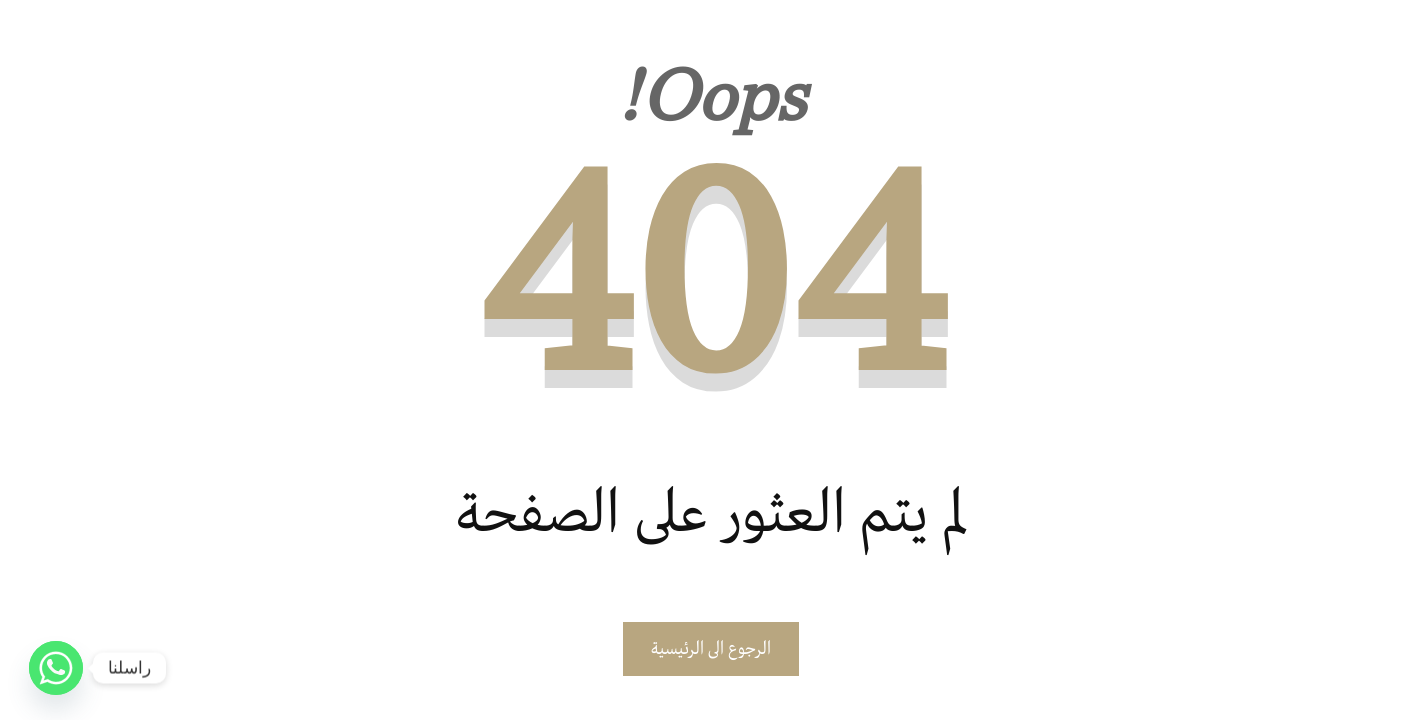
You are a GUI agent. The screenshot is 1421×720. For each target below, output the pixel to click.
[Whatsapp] (56, 668)
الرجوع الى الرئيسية (711, 649)
